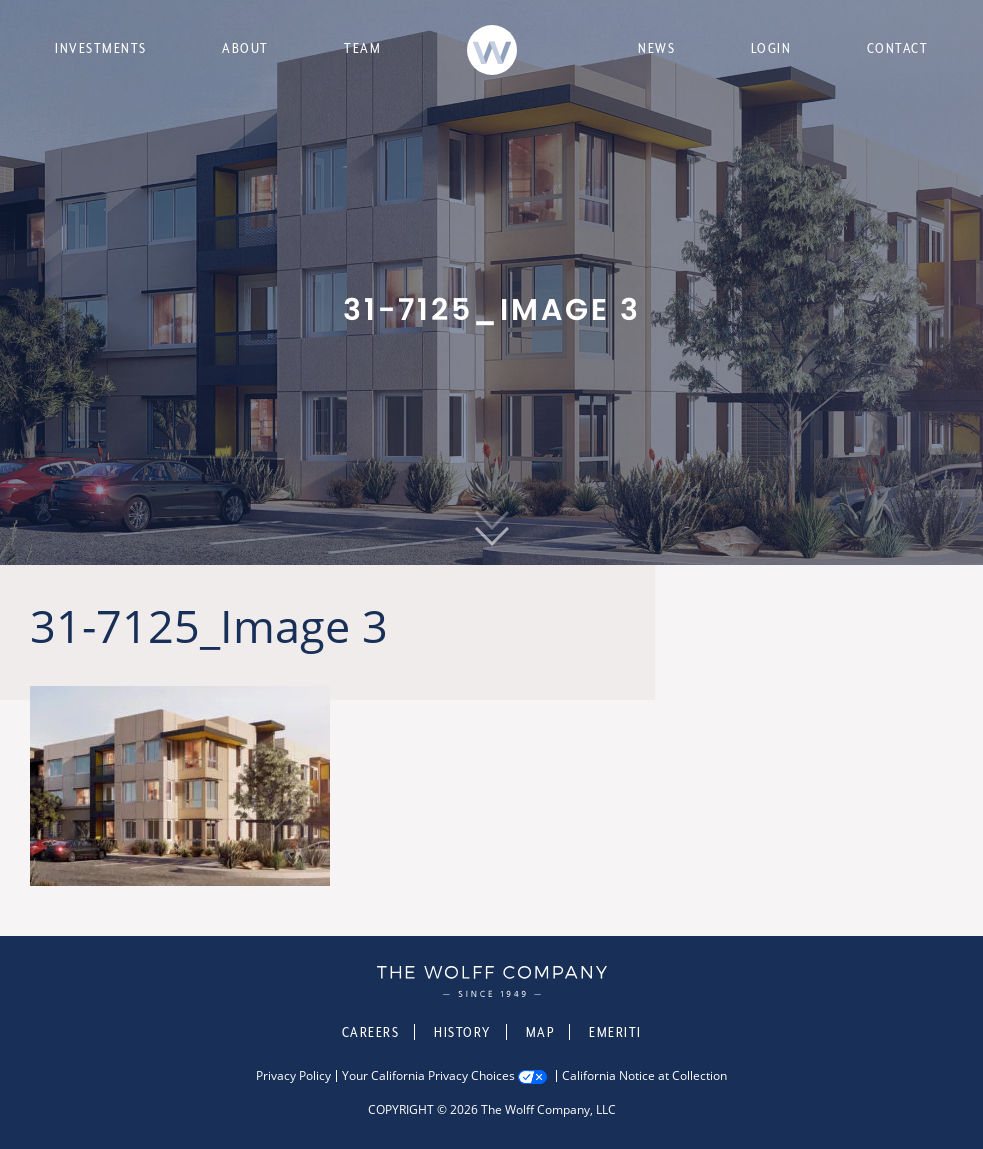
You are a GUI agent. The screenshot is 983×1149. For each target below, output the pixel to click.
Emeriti (615, 1032)
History (462, 1032)
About (245, 48)
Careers (371, 1032)
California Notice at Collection (644, 1076)
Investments (101, 48)
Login (771, 48)
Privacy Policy (293, 1076)
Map (540, 1032)
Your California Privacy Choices (428, 1076)
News (656, 48)
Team (362, 48)
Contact (898, 48)
